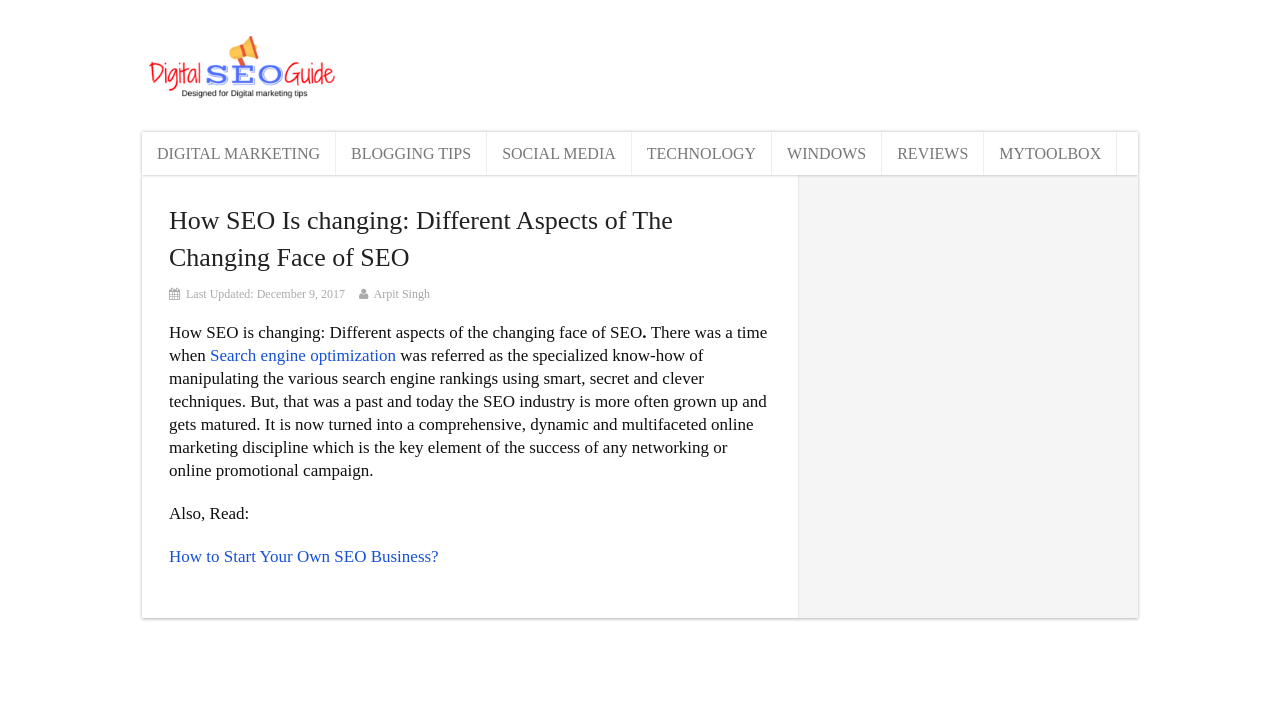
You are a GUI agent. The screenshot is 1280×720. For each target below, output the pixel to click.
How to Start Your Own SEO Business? (304, 556)
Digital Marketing (238, 153)
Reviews (932, 153)
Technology (701, 153)
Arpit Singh (402, 294)
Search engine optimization (303, 355)
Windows (826, 153)
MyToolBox (1050, 153)
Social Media (559, 153)
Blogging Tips (411, 153)
